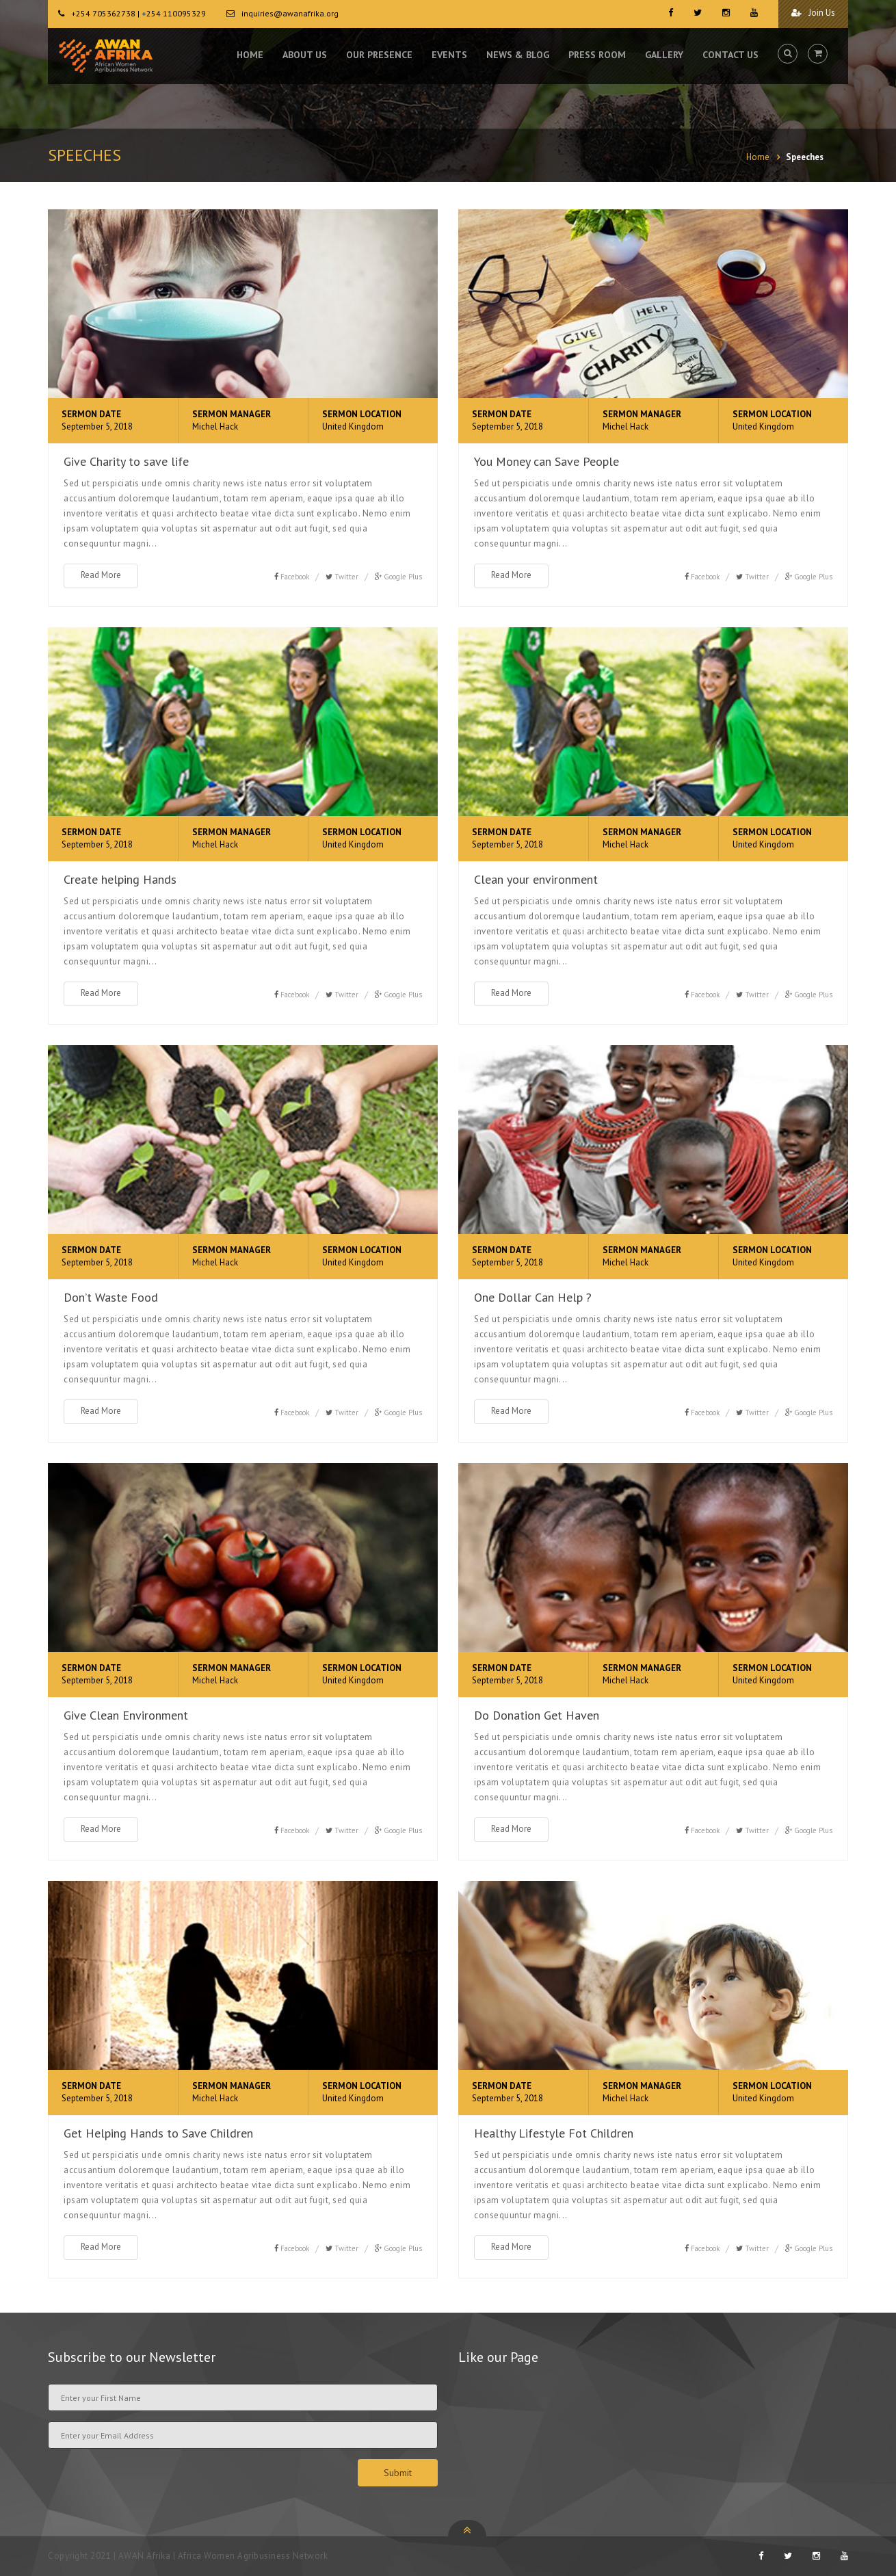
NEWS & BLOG (517, 55)
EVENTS (449, 55)
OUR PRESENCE (379, 55)
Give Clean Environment (126, 1715)
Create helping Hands (120, 879)
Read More (101, 575)
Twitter (346, 576)
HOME (250, 55)
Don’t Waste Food (111, 1297)
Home (757, 157)
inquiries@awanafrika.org (290, 13)
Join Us (813, 12)
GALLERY (664, 55)
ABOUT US (304, 55)
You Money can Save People (546, 461)
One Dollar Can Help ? (533, 1297)
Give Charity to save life (126, 461)
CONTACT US (730, 55)
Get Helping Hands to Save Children (158, 2133)
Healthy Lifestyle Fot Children (553, 2133)
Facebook (294, 576)
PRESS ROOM (597, 55)
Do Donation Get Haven (536, 1715)
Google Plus (403, 576)
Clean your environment (536, 879)
